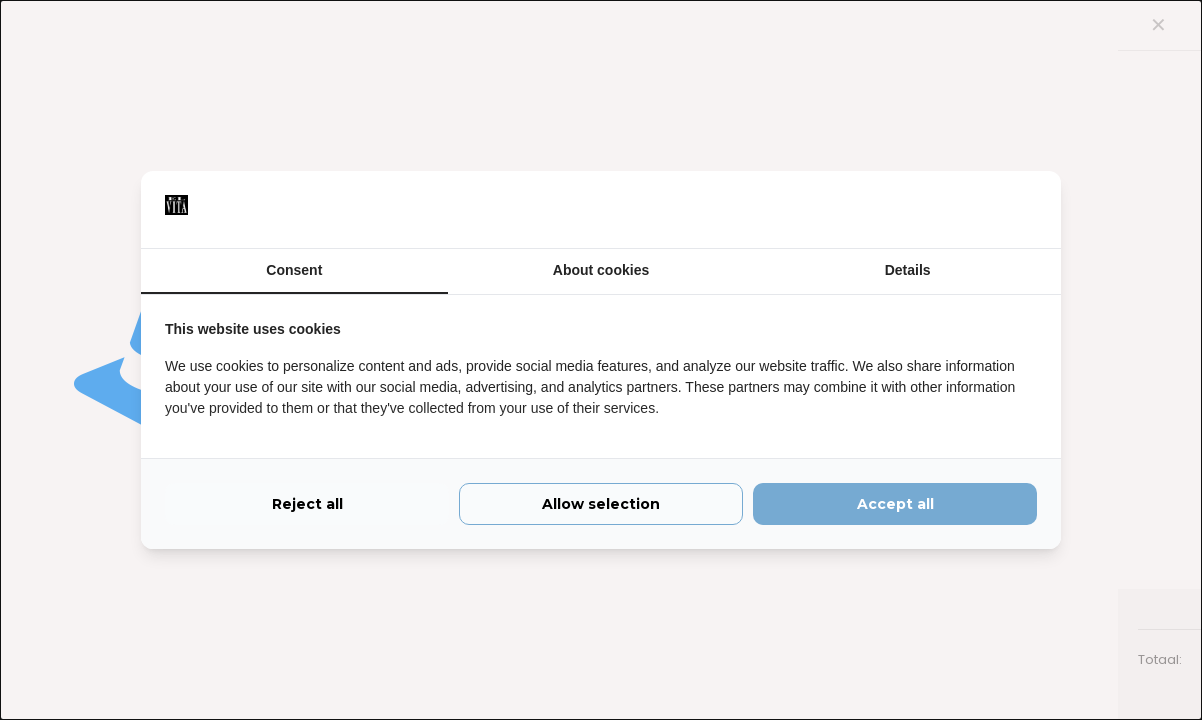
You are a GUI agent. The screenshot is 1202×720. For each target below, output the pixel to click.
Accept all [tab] (895, 508)
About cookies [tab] (601, 270)
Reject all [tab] (307, 508)
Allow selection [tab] (601, 508)
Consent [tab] (294, 270)
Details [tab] (908, 270)
